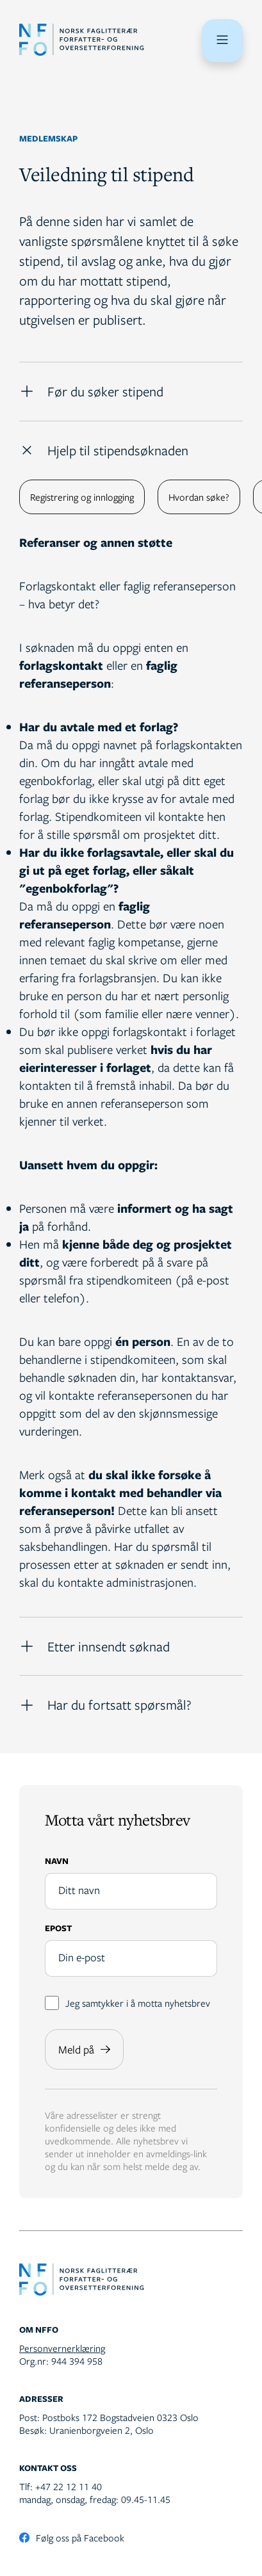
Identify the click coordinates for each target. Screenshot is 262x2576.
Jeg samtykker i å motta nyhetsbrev (127, 2003)
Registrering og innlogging (82, 496)
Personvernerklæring (62, 2348)
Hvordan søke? (198, 496)
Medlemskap (48, 138)
